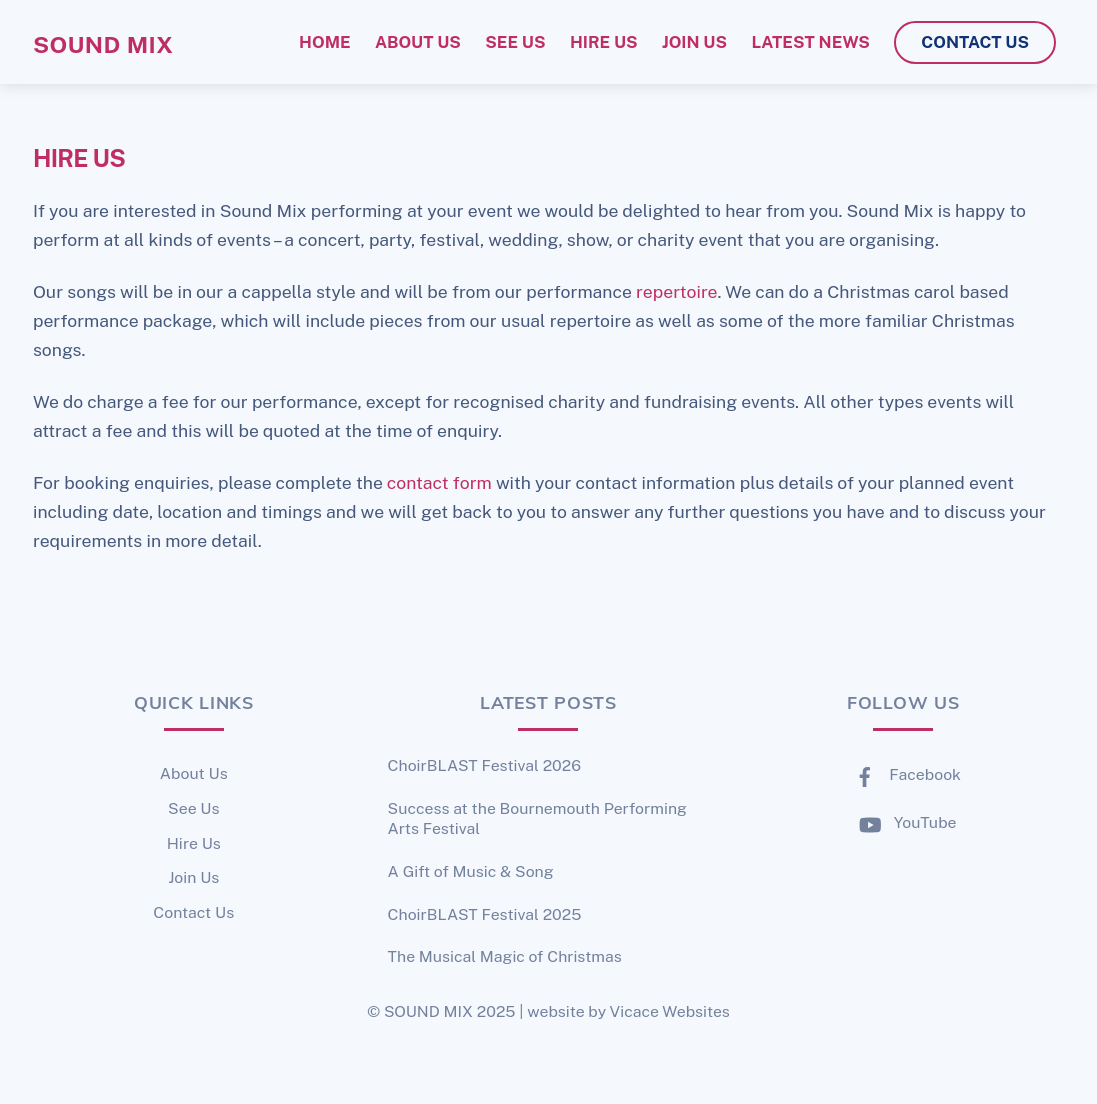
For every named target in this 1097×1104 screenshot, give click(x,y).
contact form (439, 482)
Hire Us (194, 843)
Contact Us (193, 912)
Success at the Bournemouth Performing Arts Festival (537, 819)
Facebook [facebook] (903, 774)
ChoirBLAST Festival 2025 (485, 914)
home (325, 42)
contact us (975, 42)
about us (418, 42)
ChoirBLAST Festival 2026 (484, 765)
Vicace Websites (670, 1011)
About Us (194, 773)
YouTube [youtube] (903, 822)
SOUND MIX (428, 1011)
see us (515, 42)
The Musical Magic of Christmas (505, 956)
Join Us (193, 877)
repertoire (677, 291)
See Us (193, 808)
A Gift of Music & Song (471, 871)
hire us (604, 42)
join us (694, 42)
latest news (810, 42)
